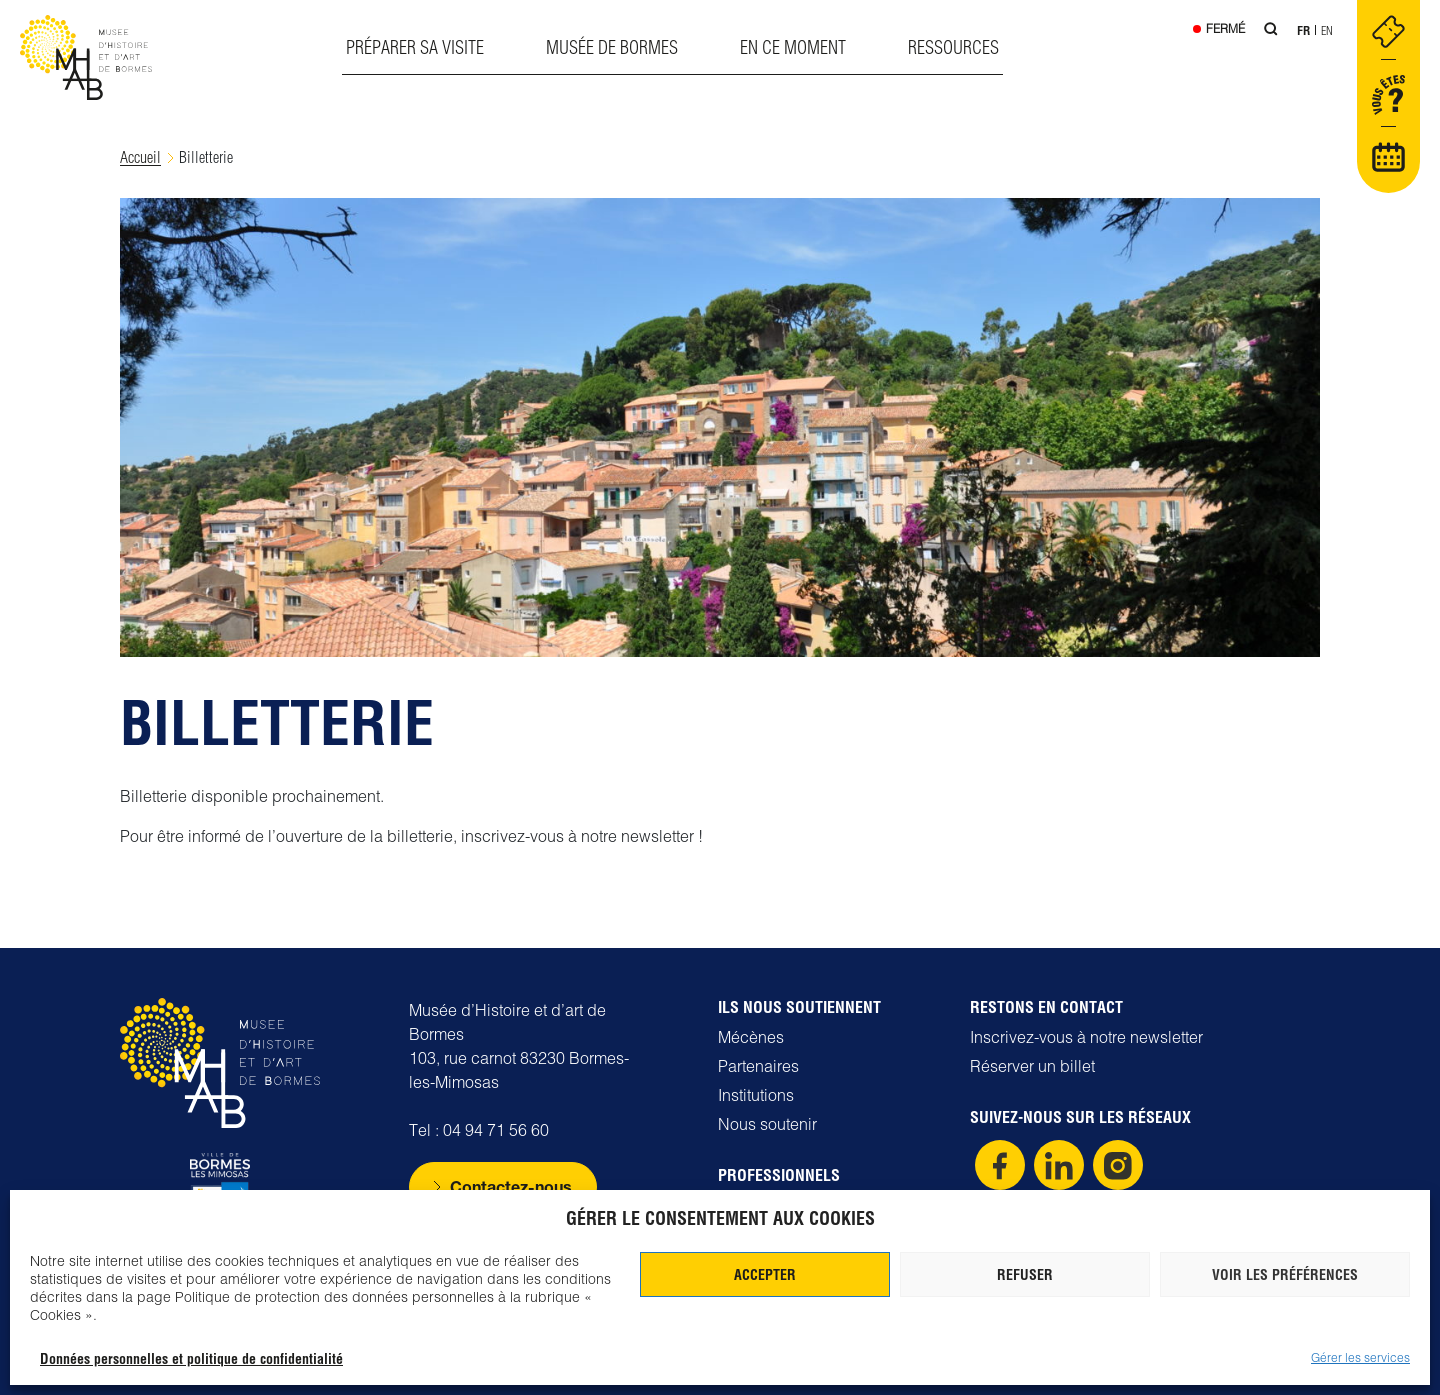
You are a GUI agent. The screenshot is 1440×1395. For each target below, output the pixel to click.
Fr (1303, 30)
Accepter (765, 1275)
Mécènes (751, 1037)
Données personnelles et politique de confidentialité (191, 1359)
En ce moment (793, 47)
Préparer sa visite (415, 47)
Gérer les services (1360, 1357)
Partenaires (758, 1066)
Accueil (140, 157)
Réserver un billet (1032, 1066)
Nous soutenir (767, 1124)
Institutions (756, 1095)
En (1327, 30)
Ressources (953, 47)
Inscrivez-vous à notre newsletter (1086, 1037)
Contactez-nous (511, 1186)
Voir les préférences (1285, 1275)
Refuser (1025, 1275)
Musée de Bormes (612, 47)
